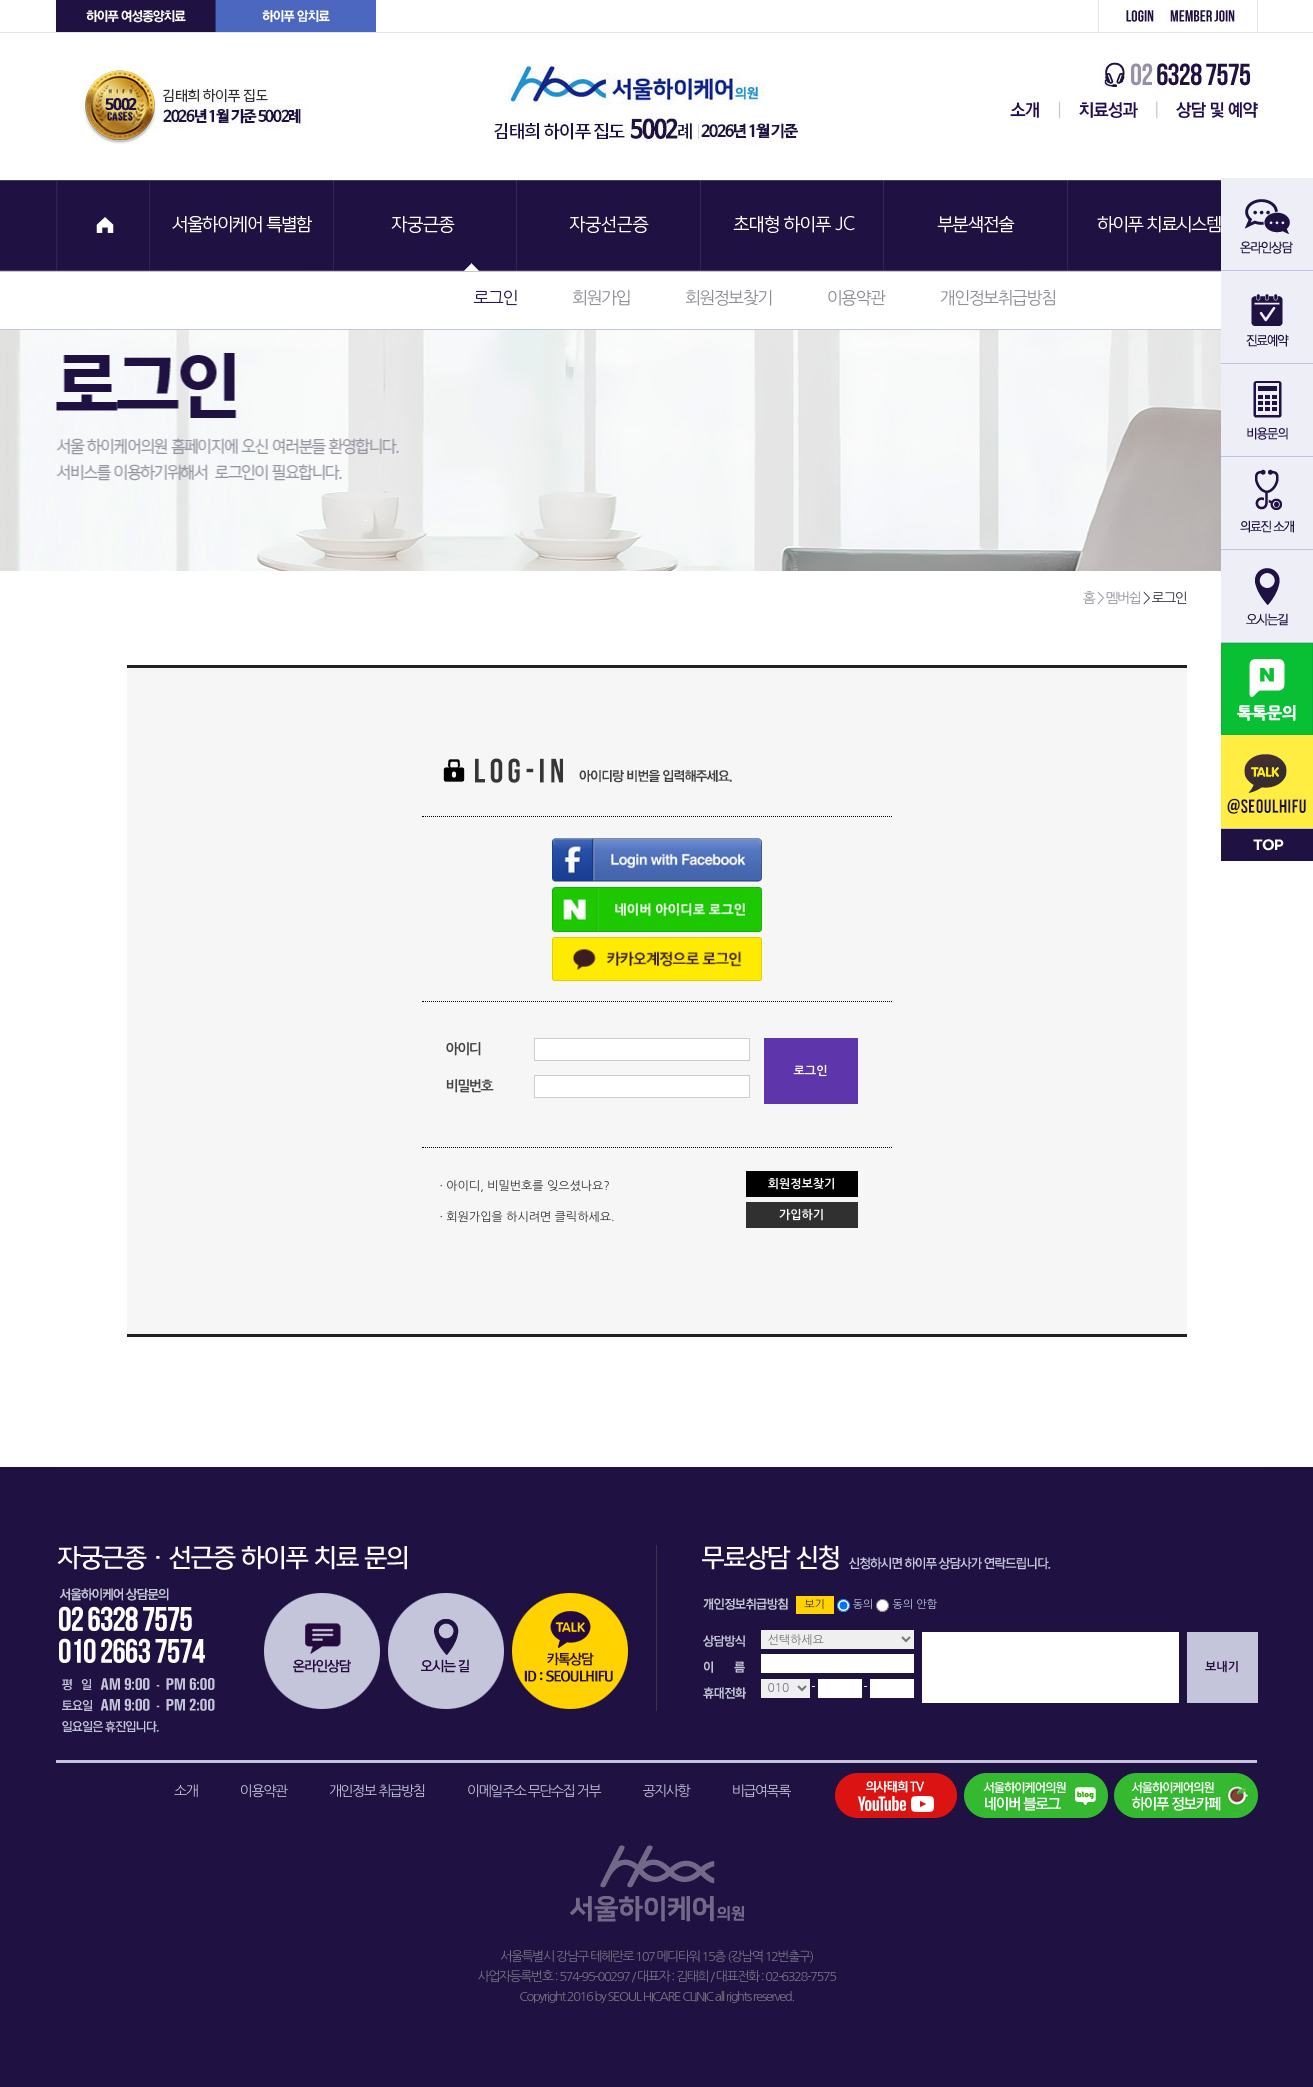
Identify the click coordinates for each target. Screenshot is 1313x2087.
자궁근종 (426, 225)
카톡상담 (570, 1651)
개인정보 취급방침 (377, 1791)
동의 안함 (915, 1604)
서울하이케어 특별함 (242, 225)
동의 (863, 1604)
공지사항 (666, 1791)
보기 (814, 1604)
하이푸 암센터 (296, 16)
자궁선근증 (610, 225)
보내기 (1222, 1667)
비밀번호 (469, 1086)
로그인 (1129, 16)
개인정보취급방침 (998, 297)
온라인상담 (322, 1651)
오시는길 (446, 1651)
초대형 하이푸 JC (794, 225)
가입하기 (801, 1215)
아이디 (463, 1049)
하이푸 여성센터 (136, 16)
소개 (185, 1791)
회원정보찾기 (728, 297)
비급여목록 (761, 1791)
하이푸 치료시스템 (1162, 225)
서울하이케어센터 (1021, 110)
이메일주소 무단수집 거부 (533, 1791)
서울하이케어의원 (652, 106)
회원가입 (1209, 16)
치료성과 (1108, 110)
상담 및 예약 (1207, 110)
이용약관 (856, 297)
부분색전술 (978, 225)
